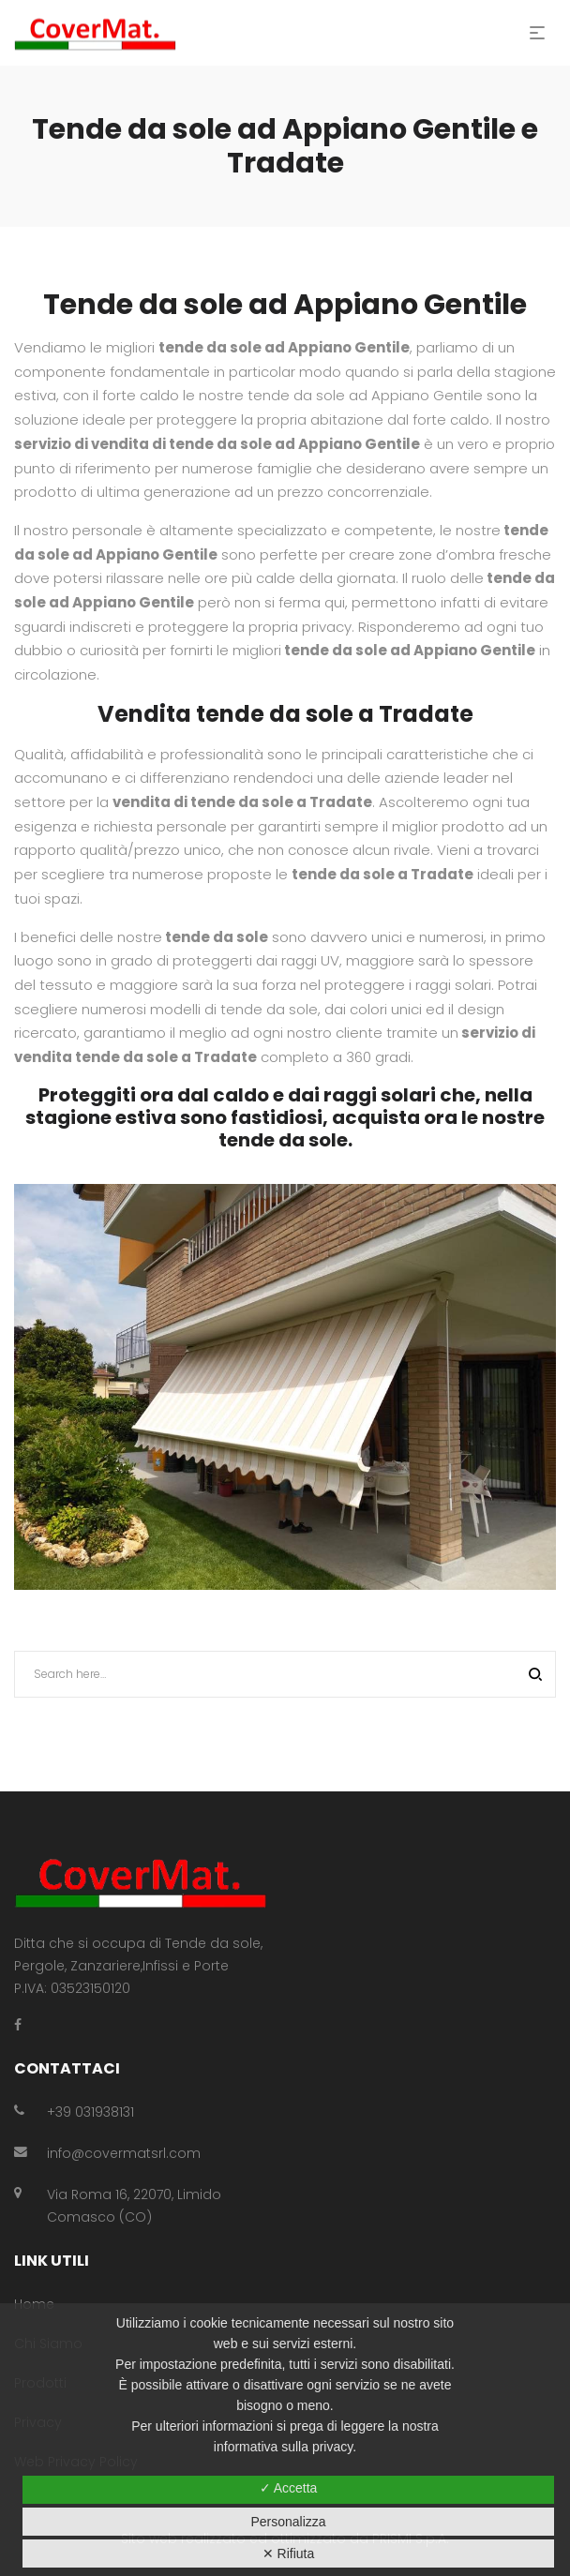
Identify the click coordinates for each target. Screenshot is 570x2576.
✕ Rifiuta (288, 2553)
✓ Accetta (289, 2487)
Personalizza (287, 2521)
